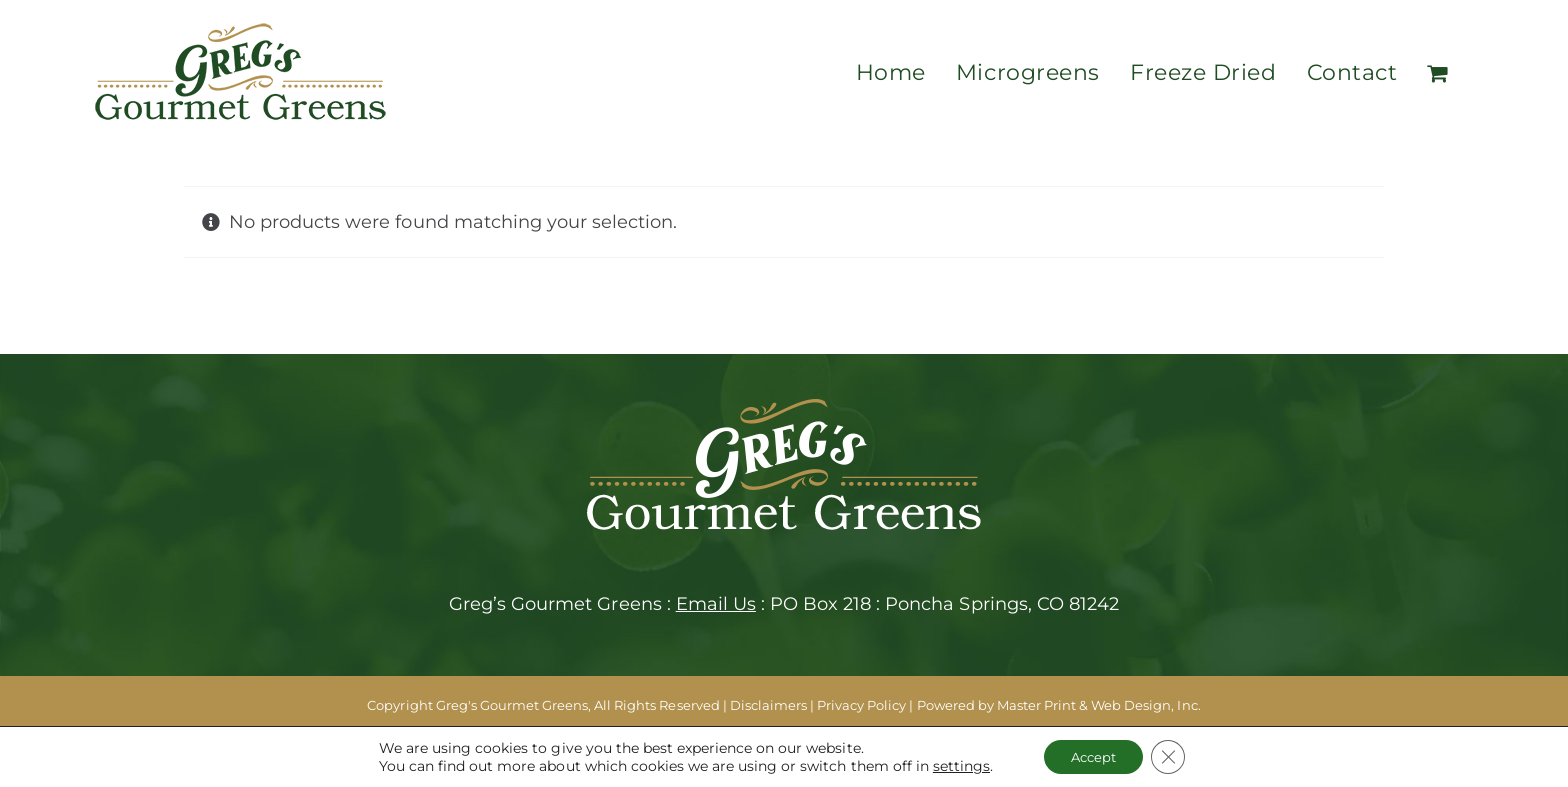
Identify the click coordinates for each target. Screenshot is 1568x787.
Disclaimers (768, 705)
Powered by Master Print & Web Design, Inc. (1059, 705)
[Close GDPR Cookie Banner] (1173, 756)
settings (955, 765)
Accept (1092, 756)
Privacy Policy (861, 705)
